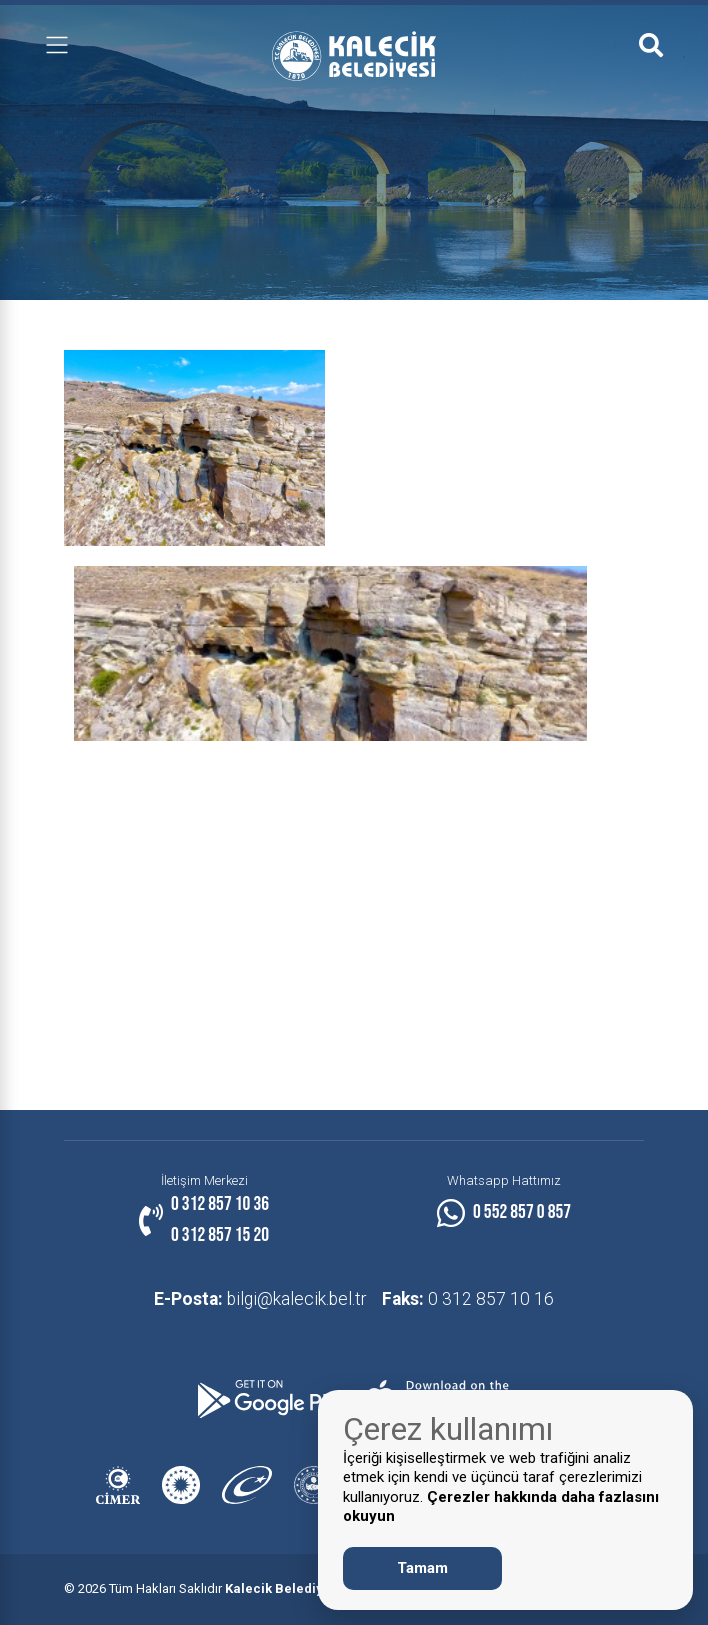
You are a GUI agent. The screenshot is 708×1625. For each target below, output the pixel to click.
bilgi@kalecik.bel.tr (258, 1299)
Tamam (422, 1568)
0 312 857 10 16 (470, 1299)
